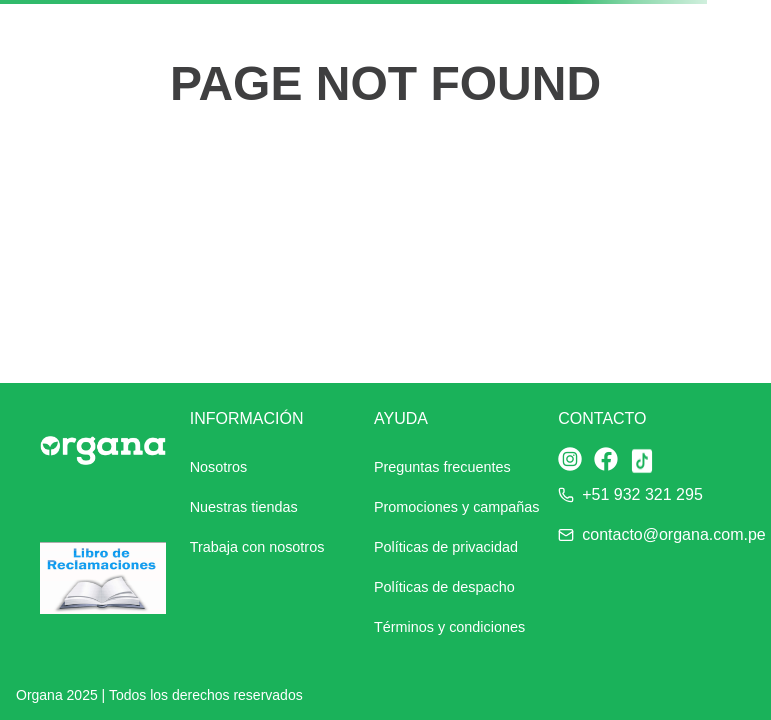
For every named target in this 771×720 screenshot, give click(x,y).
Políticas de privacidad (446, 547)
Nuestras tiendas (244, 507)
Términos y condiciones (449, 627)
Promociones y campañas (457, 507)
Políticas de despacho (444, 587)
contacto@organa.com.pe (673, 534)
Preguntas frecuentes (442, 467)
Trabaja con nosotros (257, 547)
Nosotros (219, 467)
